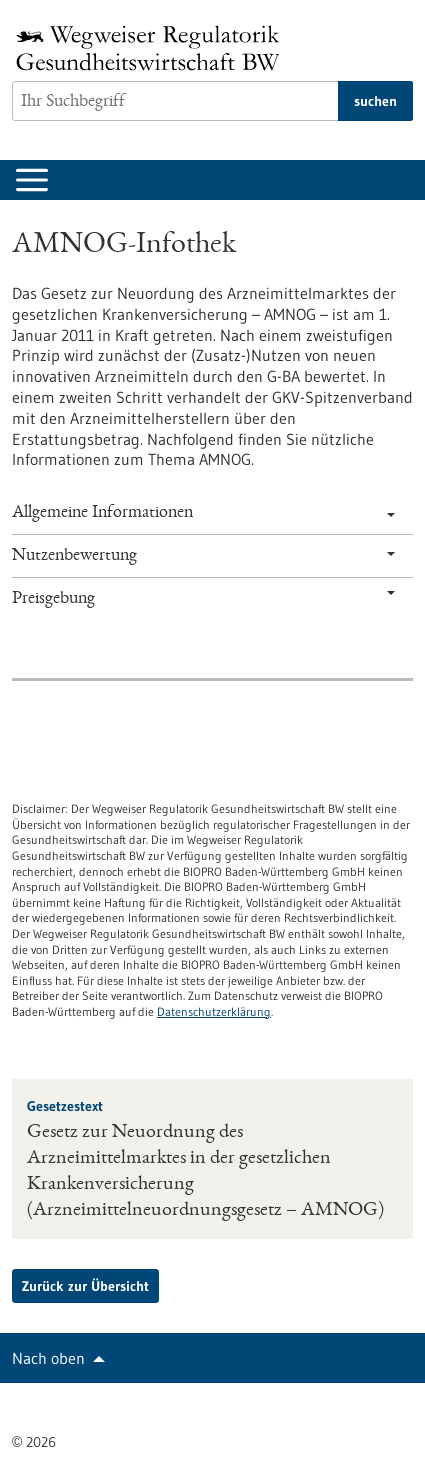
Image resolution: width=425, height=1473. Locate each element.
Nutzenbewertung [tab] (203, 556)
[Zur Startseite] (153, 48)
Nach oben (48, 1358)
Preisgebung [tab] (203, 599)
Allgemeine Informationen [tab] (203, 513)
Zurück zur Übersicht (85, 1286)
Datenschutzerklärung (214, 1011)
